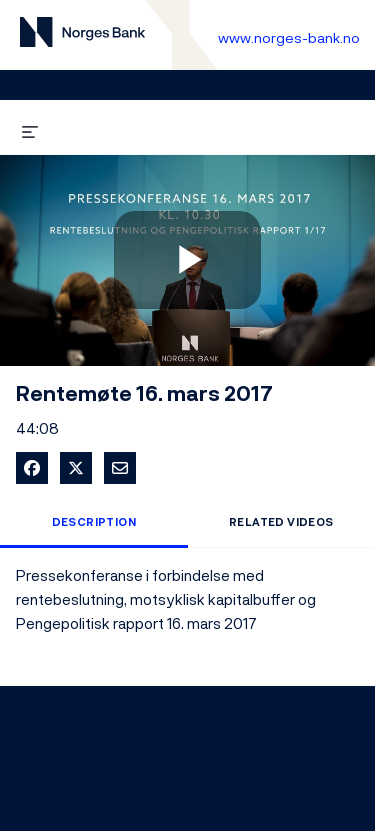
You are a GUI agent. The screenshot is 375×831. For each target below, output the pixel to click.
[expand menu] (30, 128)
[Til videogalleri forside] (82, 35)
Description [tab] (94, 522)
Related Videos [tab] (281, 522)
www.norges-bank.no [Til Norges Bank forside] (289, 37)
